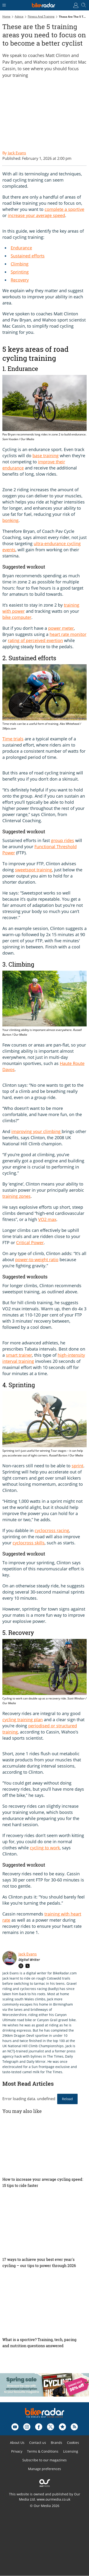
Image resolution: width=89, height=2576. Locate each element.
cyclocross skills (29, 1543)
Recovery (20, 280)
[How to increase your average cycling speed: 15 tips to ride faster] (44, 2145)
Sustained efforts (28, 256)
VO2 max (47, 1219)
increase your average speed (36, 215)
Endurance (21, 248)
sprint (77, 1465)
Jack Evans (28, 1954)
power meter (61, 628)
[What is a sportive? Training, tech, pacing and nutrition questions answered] (44, 2305)
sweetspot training (33, 870)
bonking (10, 520)
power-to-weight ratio (36, 1259)
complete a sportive (64, 209)
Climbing (19, 264)
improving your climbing (36, 1131)
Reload (67, 2099)
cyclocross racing (52, 1530)
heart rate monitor (68, 634)
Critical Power (30, 1242)
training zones (16, 1196)
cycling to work (45, 1848)
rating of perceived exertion (35, 640)
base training (46, 455)
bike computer (16, 617)
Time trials (12, 739)
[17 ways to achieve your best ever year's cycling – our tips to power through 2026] (44, 2225)
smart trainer (19, 1355)
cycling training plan (22, 1719)
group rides (62, 840)
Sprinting (20, 272)
